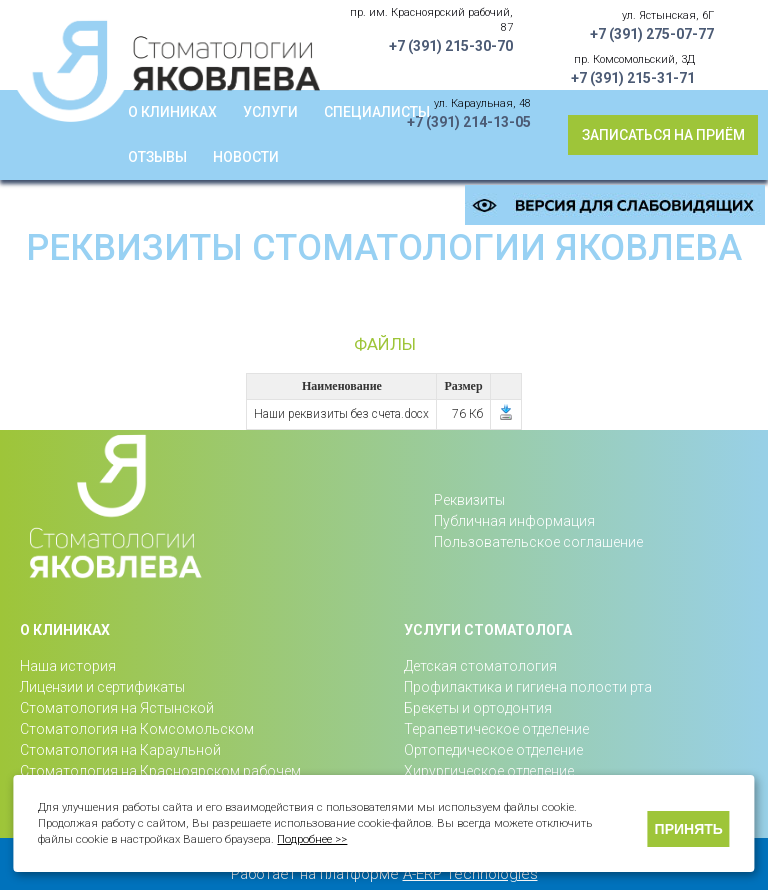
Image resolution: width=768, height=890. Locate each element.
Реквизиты (469, 500)
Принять (689, 829)
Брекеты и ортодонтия (478, 708)
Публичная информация (514, 521)
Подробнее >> (312, 839)
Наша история (68, 666)
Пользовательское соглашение (538, 542)
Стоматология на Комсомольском (137, 729)
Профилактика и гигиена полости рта (528, 687)
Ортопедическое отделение (493, 750)
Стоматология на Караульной (120, 750)
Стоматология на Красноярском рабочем (160, 771)
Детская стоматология (480, 666)
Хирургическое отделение (489, 771)
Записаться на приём (663, 135)
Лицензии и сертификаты (102, 687)
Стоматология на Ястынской (117, 708)
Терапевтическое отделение (496, 729)
